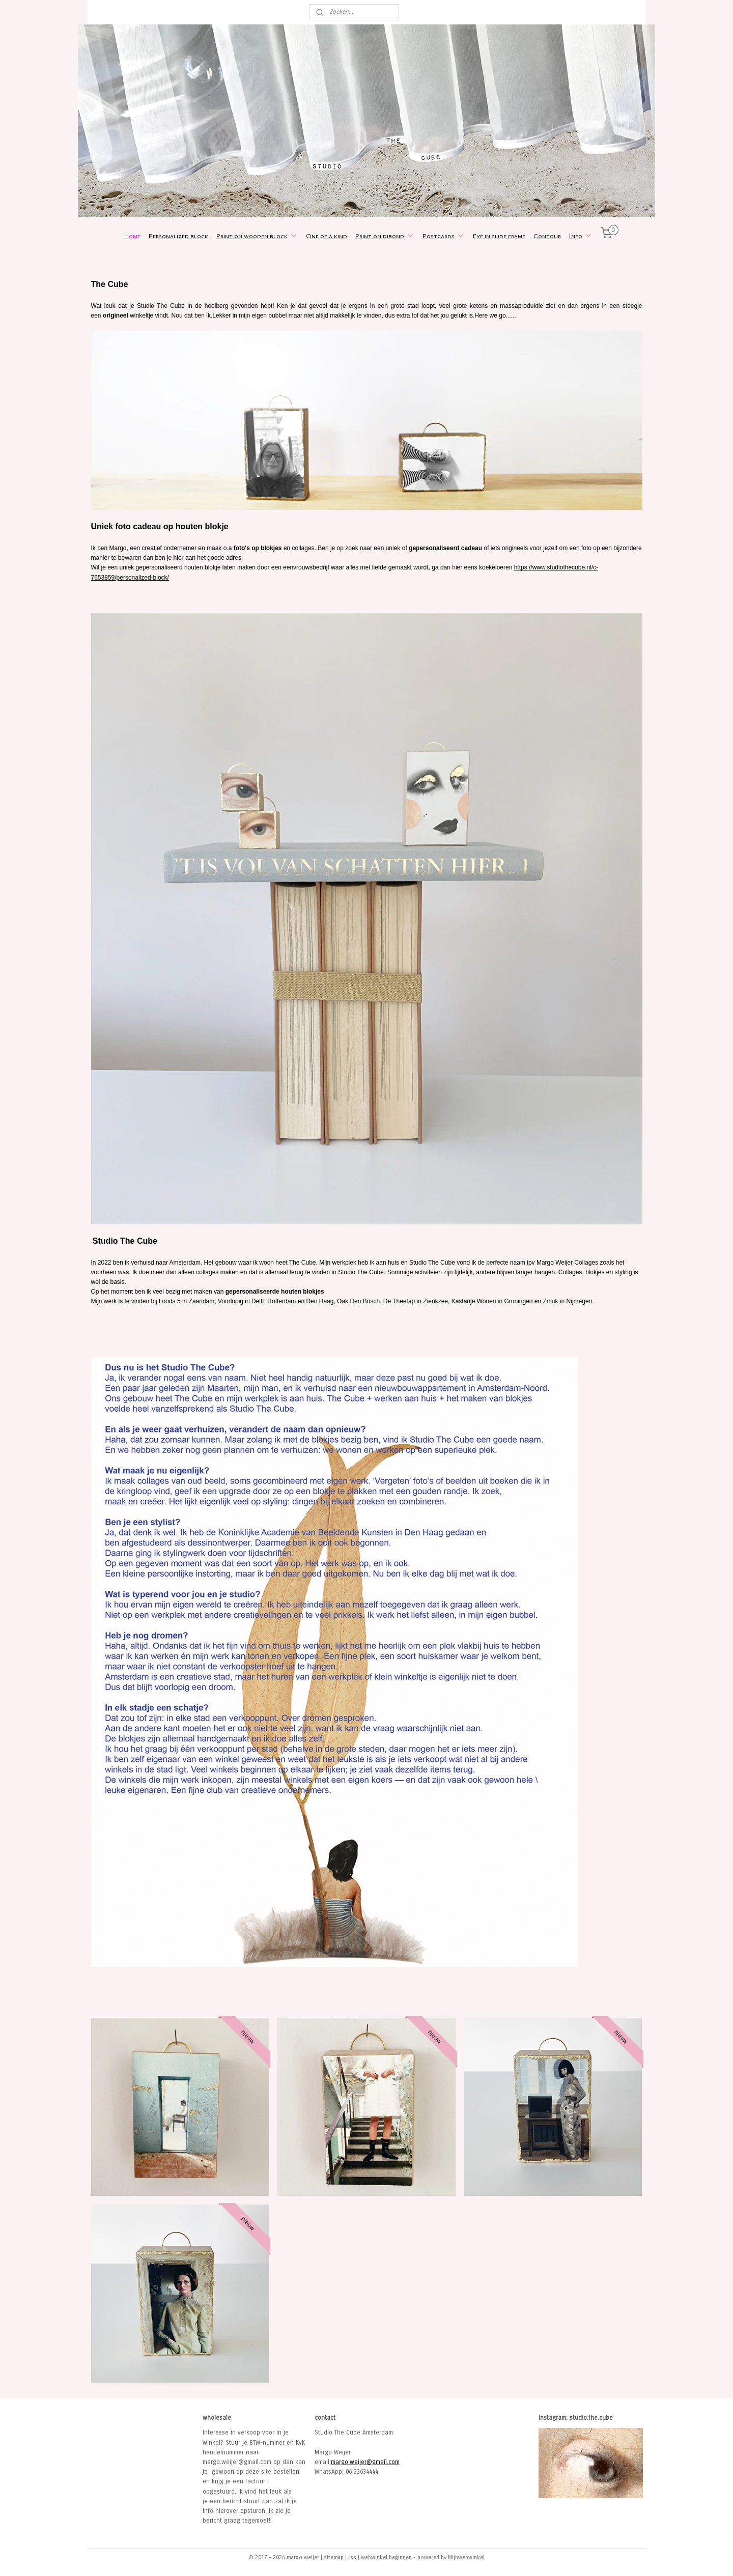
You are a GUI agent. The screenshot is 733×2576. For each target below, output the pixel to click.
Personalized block (178, 235)
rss (352, 2557)
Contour (547, 235)
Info (581, 235)
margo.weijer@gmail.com (365, 2462)
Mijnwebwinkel (466, 2557)
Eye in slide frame (499, 235)
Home (132, 235)
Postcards (443, 235)
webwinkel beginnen (386, 2557)
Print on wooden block (257, 235)
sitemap (334, 2557)
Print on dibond (384, 235)
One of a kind (326, 235)
